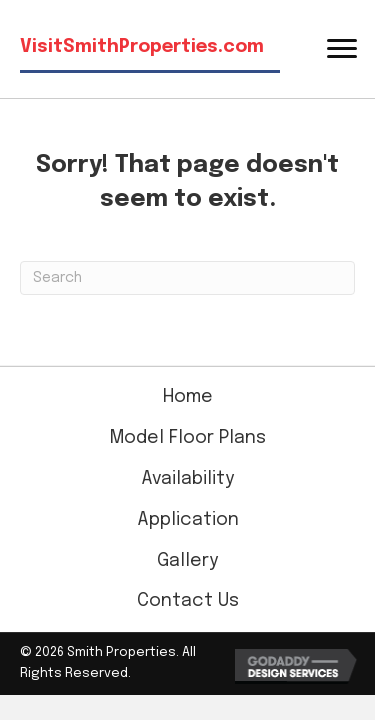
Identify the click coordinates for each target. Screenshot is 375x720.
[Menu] (342, 49)
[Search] (187, 278)
